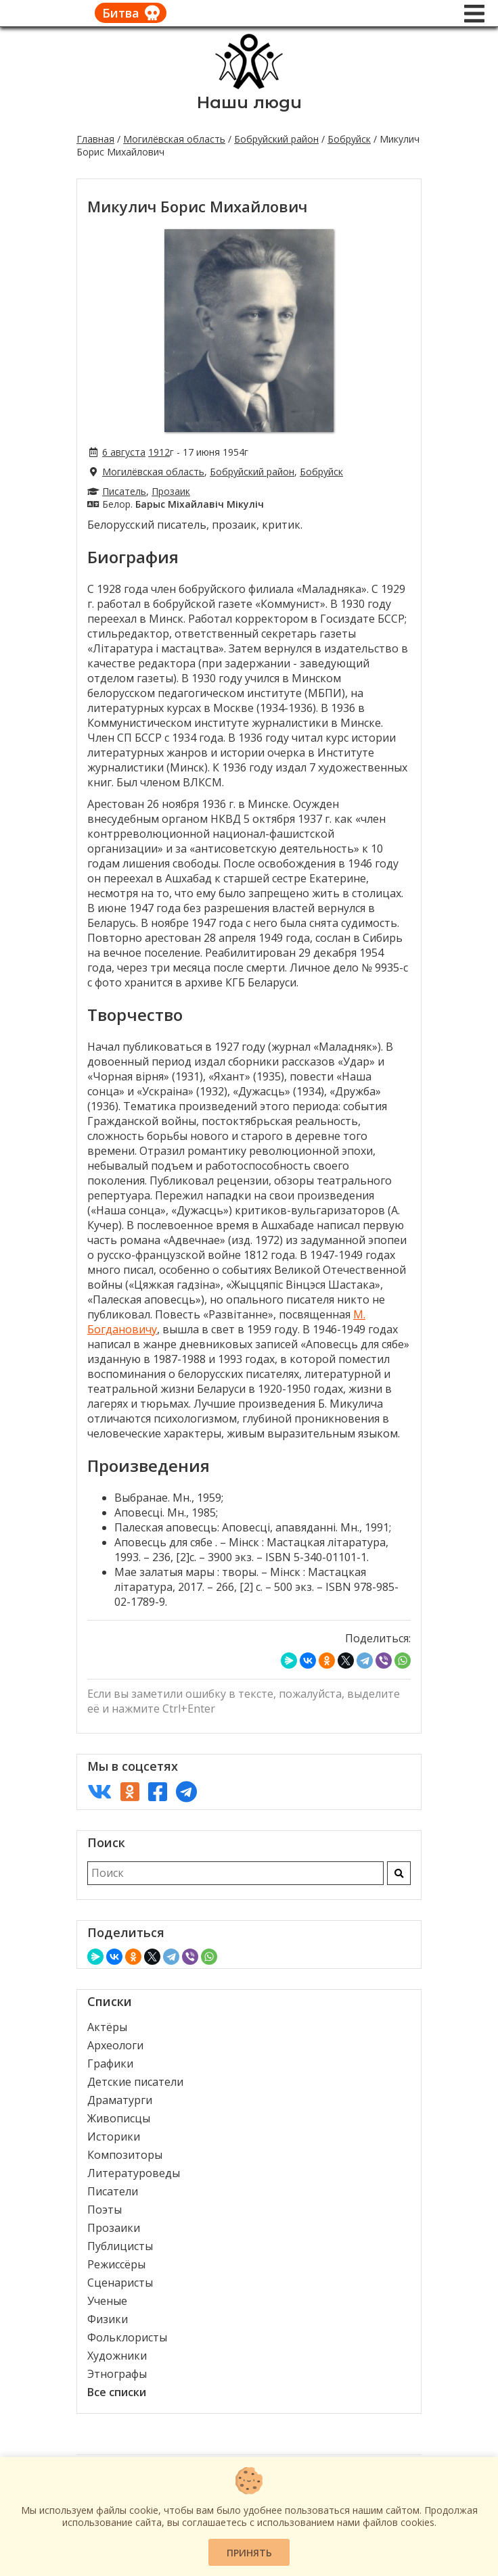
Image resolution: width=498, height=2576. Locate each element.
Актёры (107, 2027)
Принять (249, 2552)
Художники (117, 2355)
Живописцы (118, 2118)
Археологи (115, 2045)
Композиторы (124, 2154)
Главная (95, 139)
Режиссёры (116, 2264)
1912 (159, 452)
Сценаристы (120, 2282)
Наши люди (249, 102)
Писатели (112, 2191)
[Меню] (474, 13)
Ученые (107, 2300)
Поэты (104, 2209)
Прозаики (113, 2227)
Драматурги (119, 2100)
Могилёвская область (174, 139)
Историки (113, 2136)
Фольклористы (127, 2337)
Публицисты (120, 2246)
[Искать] (399, 1873)
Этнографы (117, 2373)
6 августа (123, 452)
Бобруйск (349, 139)
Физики (107, 2319)
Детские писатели (135, 2081)
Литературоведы (133, 2173)
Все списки (116, 2392)
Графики (110, 2063)
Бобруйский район (276, 139)
